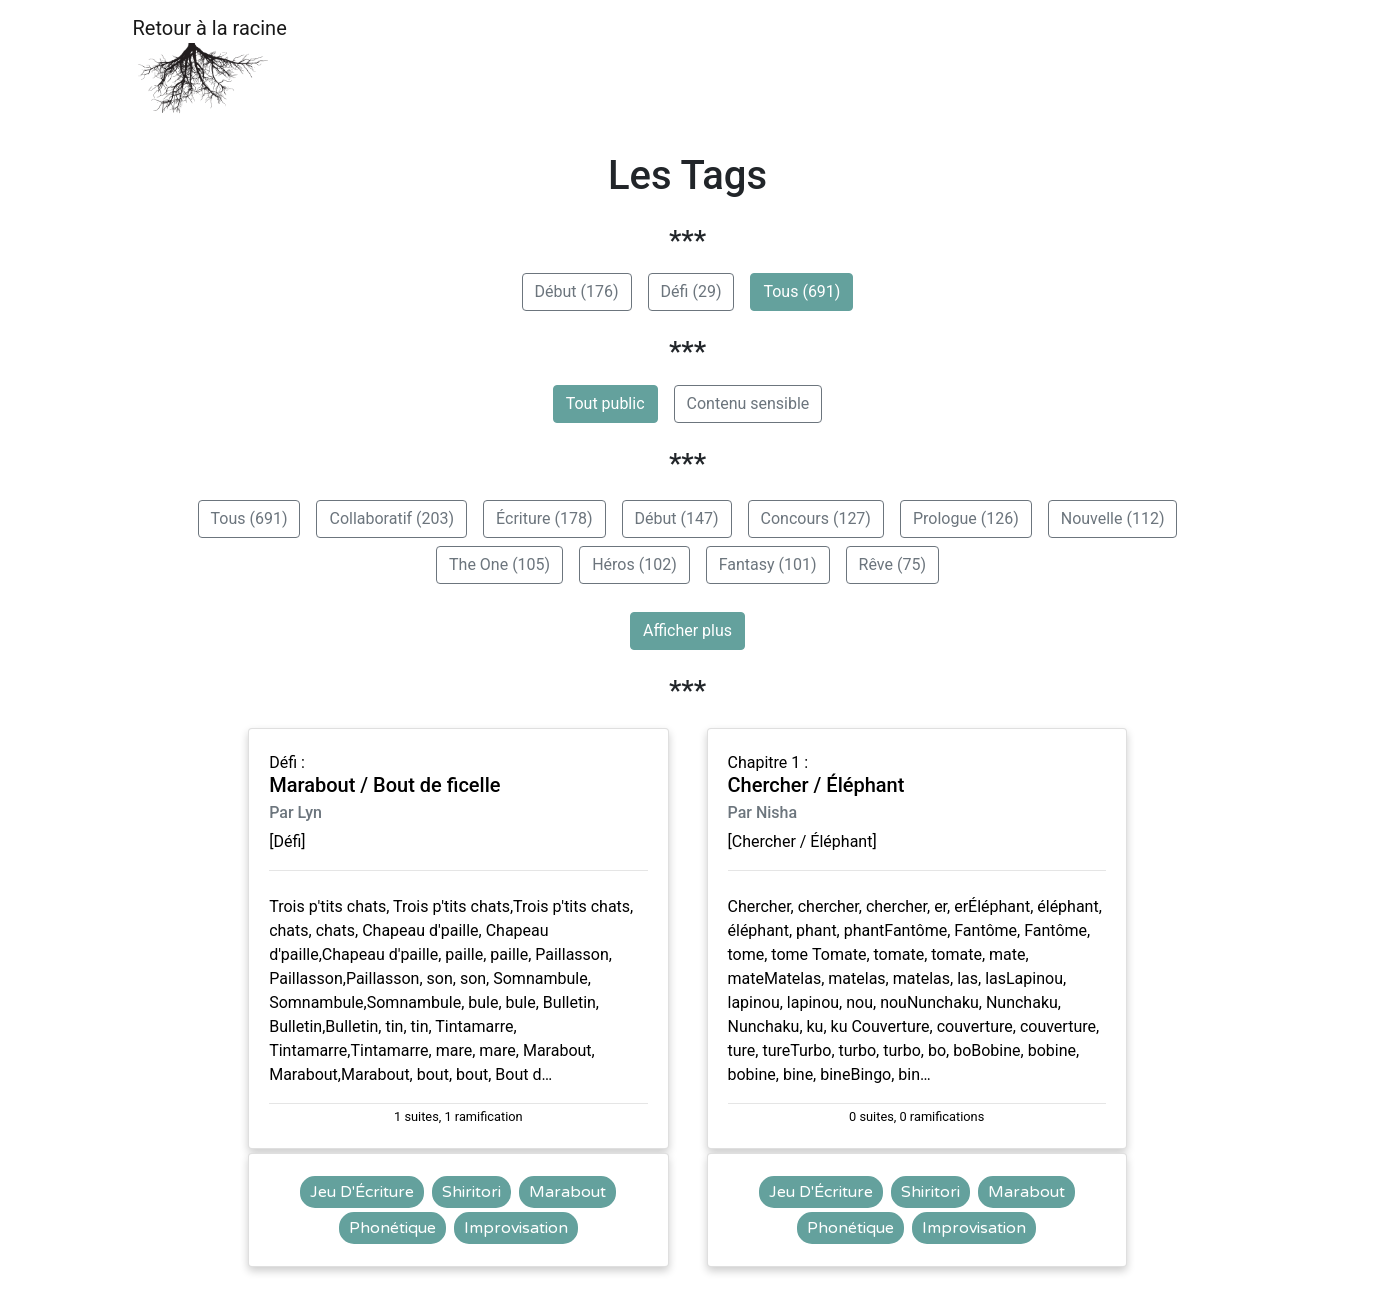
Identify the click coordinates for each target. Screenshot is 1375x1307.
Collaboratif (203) (391, 518)
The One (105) (499, 564)
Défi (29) (691, 291)
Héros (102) (634, 564)
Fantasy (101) (768, 564)
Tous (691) (801, 291)
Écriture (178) (544, 518)
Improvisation (516, 1228)
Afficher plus (687, 630)
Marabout (567, 1192)
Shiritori (471, 1192)
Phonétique (392, 1228)
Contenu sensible (748, 403)
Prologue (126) (966, 518)
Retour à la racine (210, 65)
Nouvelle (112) (1113, 518)
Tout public (605, 403)
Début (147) (677, 518)
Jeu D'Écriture (362, 1192)
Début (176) (577, 291)
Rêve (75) (892, 564)
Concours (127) (816, 518)
